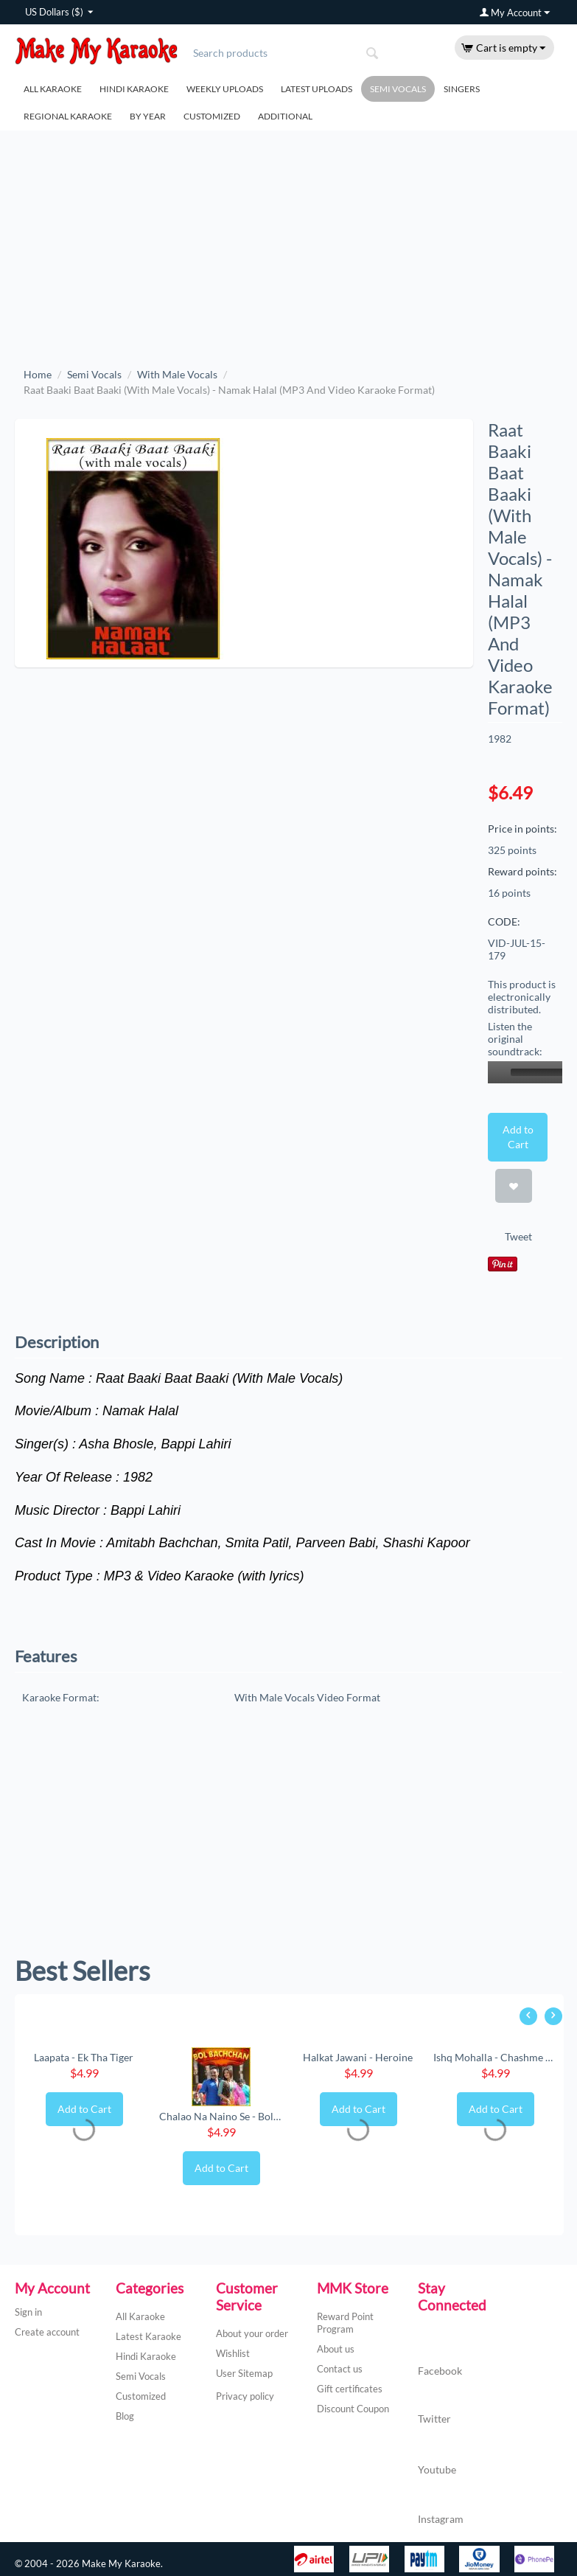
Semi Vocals (398, 88)
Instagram (441, 2504)
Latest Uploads (316, 88)
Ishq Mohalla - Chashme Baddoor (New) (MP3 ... (494, 2057)
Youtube (437, 2454)
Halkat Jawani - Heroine (358, 2057)
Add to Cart (518, 1136)
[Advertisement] (288, 241)
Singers (462, 88)
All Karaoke (53, 88)
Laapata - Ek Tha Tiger (83, 2057)
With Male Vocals (177, 374)
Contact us (340, 2369)
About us (335, 2349)
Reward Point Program (345, 2323)
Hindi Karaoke (134, 88)
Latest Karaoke (148, 2336)
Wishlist (233, 2353)
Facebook (440, 2356)
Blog (125, 2416)
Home (38, 374)
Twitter (434, 2404)
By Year (148, 116)
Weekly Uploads (224, 88)
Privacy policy (245, 2396)
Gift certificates (349, 2389)
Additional (285, 116)
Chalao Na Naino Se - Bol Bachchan (220, 2116)
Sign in (28, 2312)
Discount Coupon (353, 2408)
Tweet (518, 1236)
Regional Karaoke (68, 116)
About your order (252, 2333)
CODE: (504, 921)
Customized (211, 116)
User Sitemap (244, 2373)
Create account (47, 2332)
